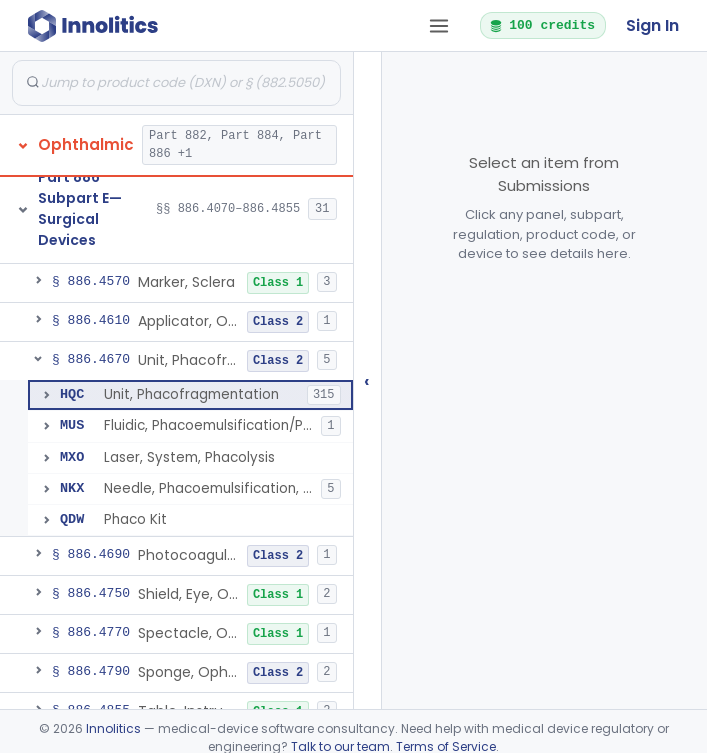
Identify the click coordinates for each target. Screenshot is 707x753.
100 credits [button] (542, 25)
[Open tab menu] (439, 26)
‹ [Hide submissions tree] (367, 380)
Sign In (652, 25)
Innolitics (113, 728)
